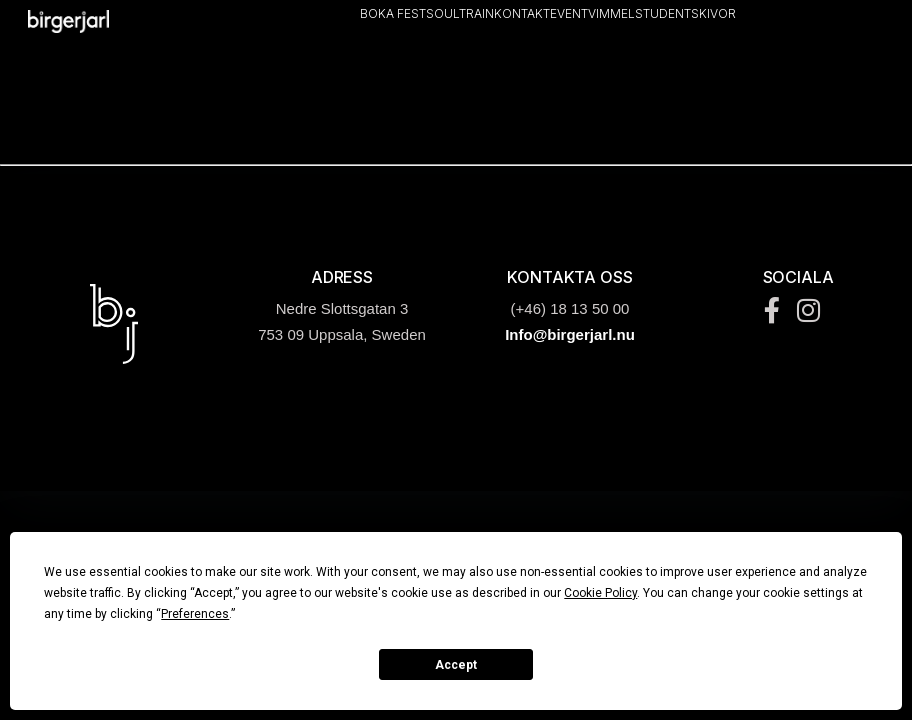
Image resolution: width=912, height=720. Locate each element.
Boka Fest (393, 13)
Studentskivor (685, 13)
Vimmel (611, 13)
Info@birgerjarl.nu (570, 334)
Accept (456, 665)
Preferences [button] (195, 614)
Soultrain (460, 13)
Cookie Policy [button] (600, 593)
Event (569, 13)
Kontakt (522, 13)
